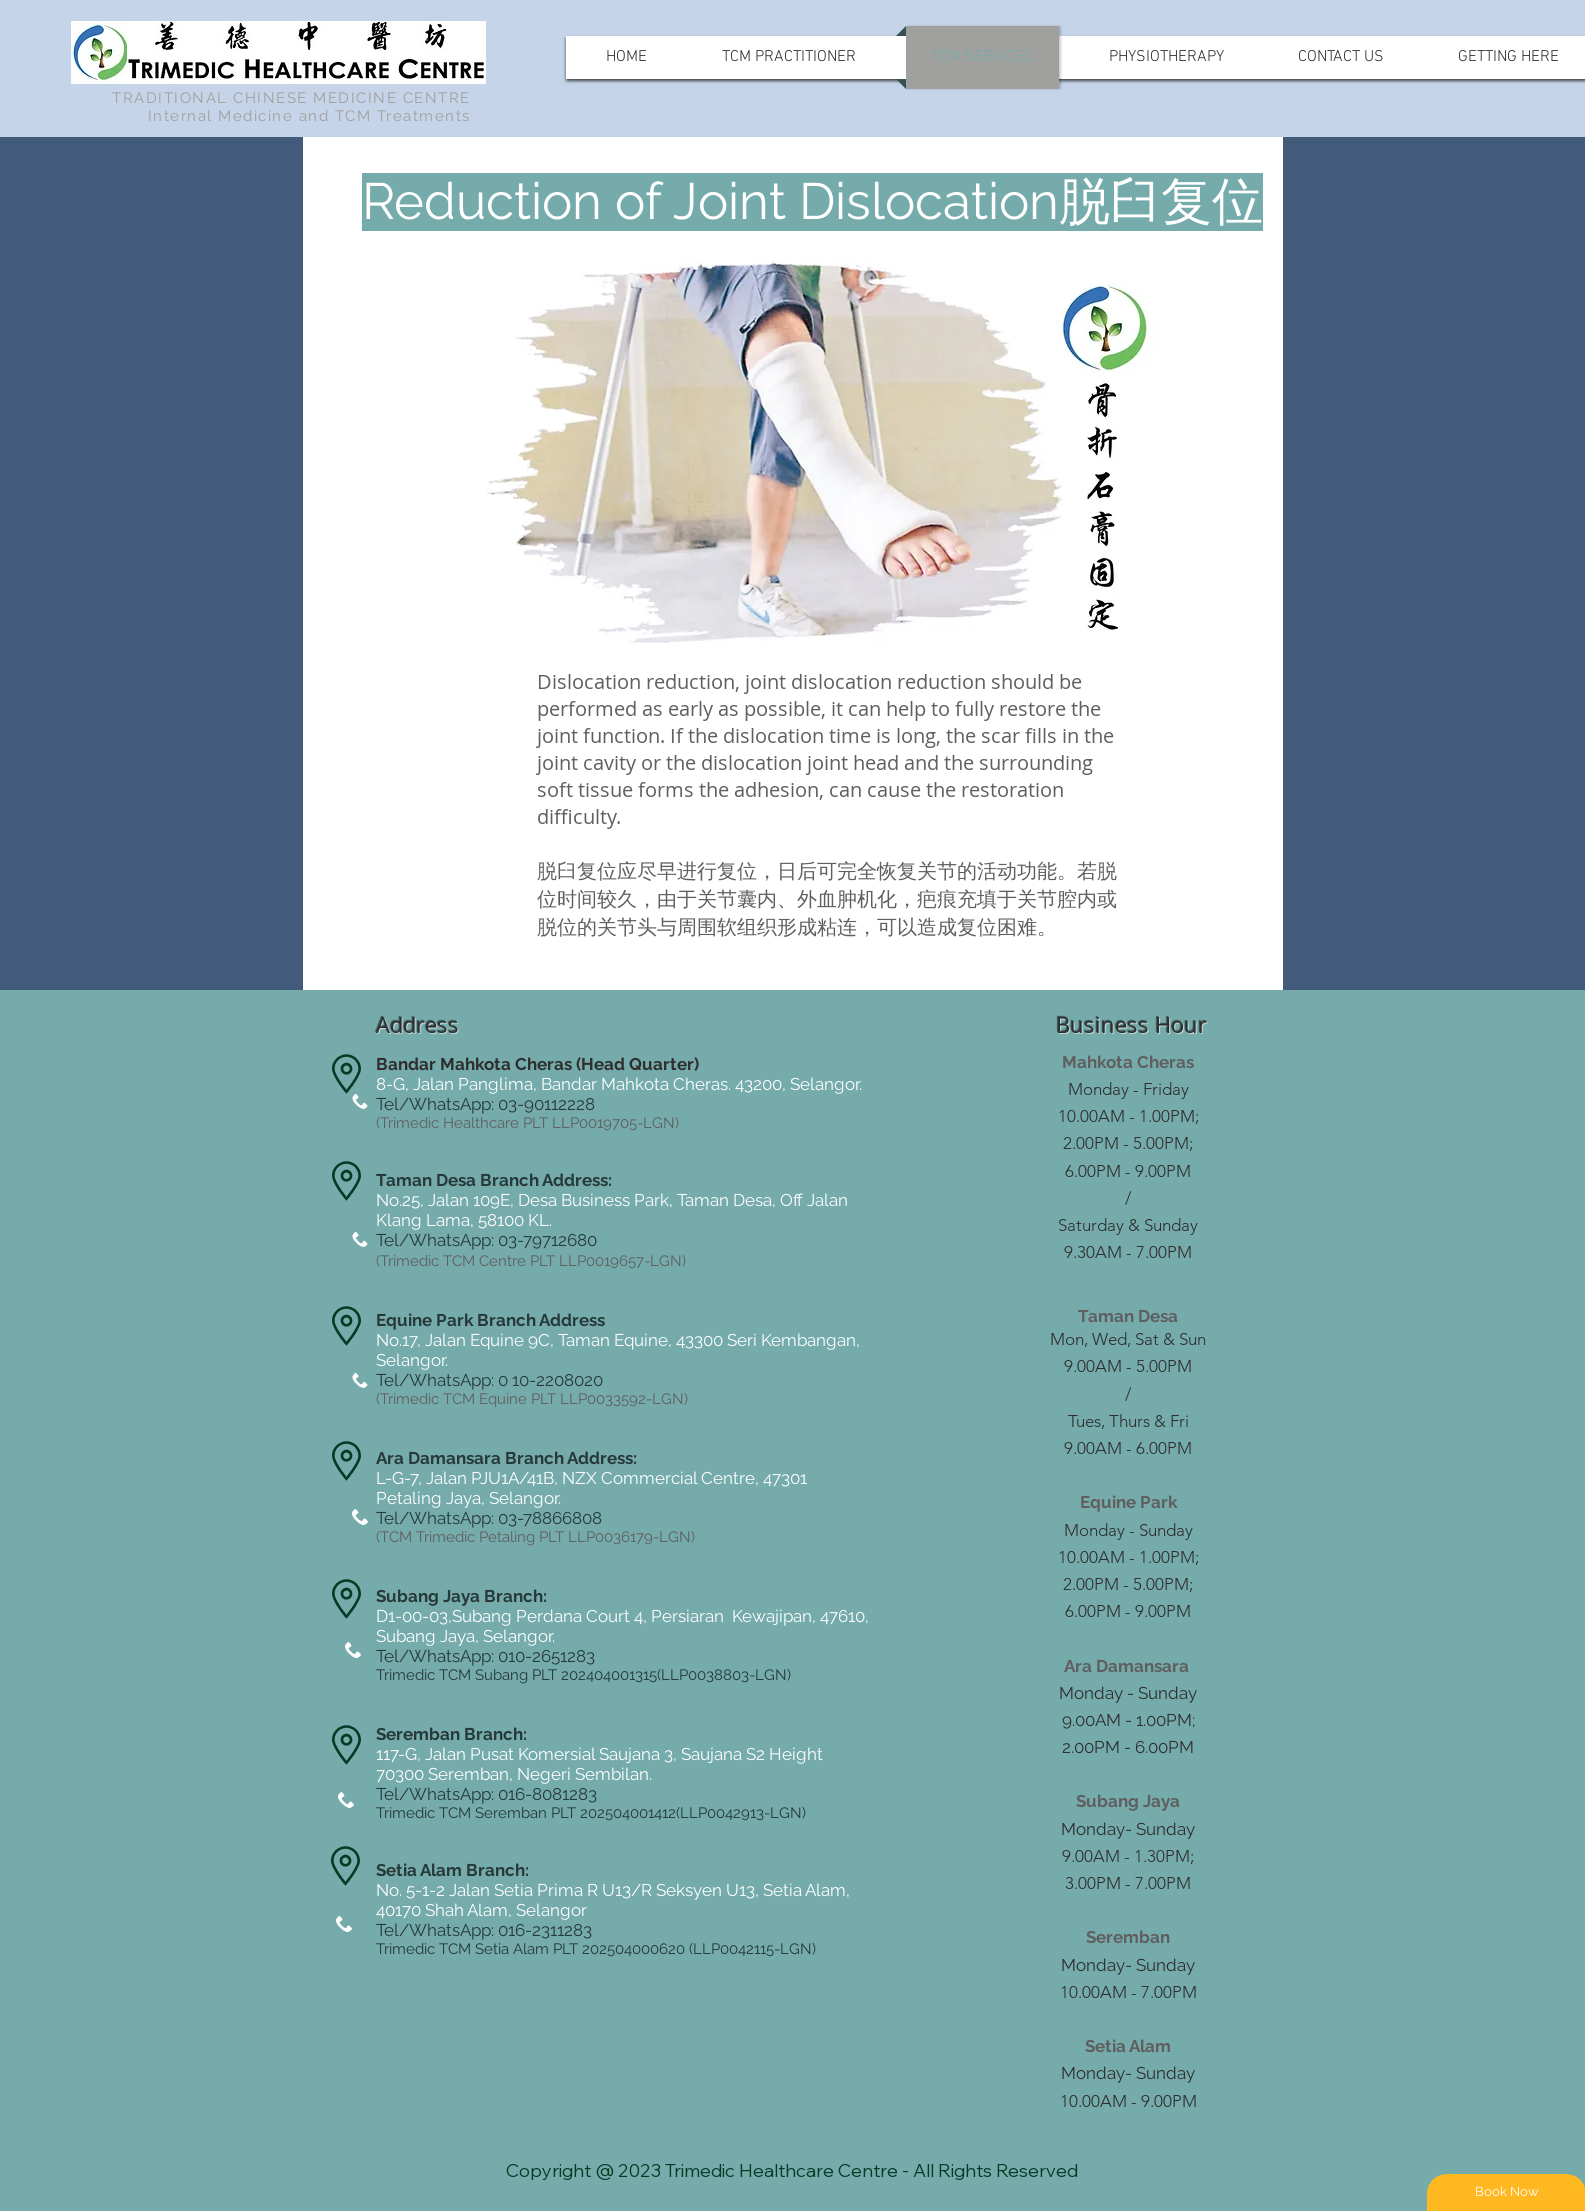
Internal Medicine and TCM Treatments (309, 116)
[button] (502, 202)
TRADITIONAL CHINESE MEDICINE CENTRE (291, 98)
